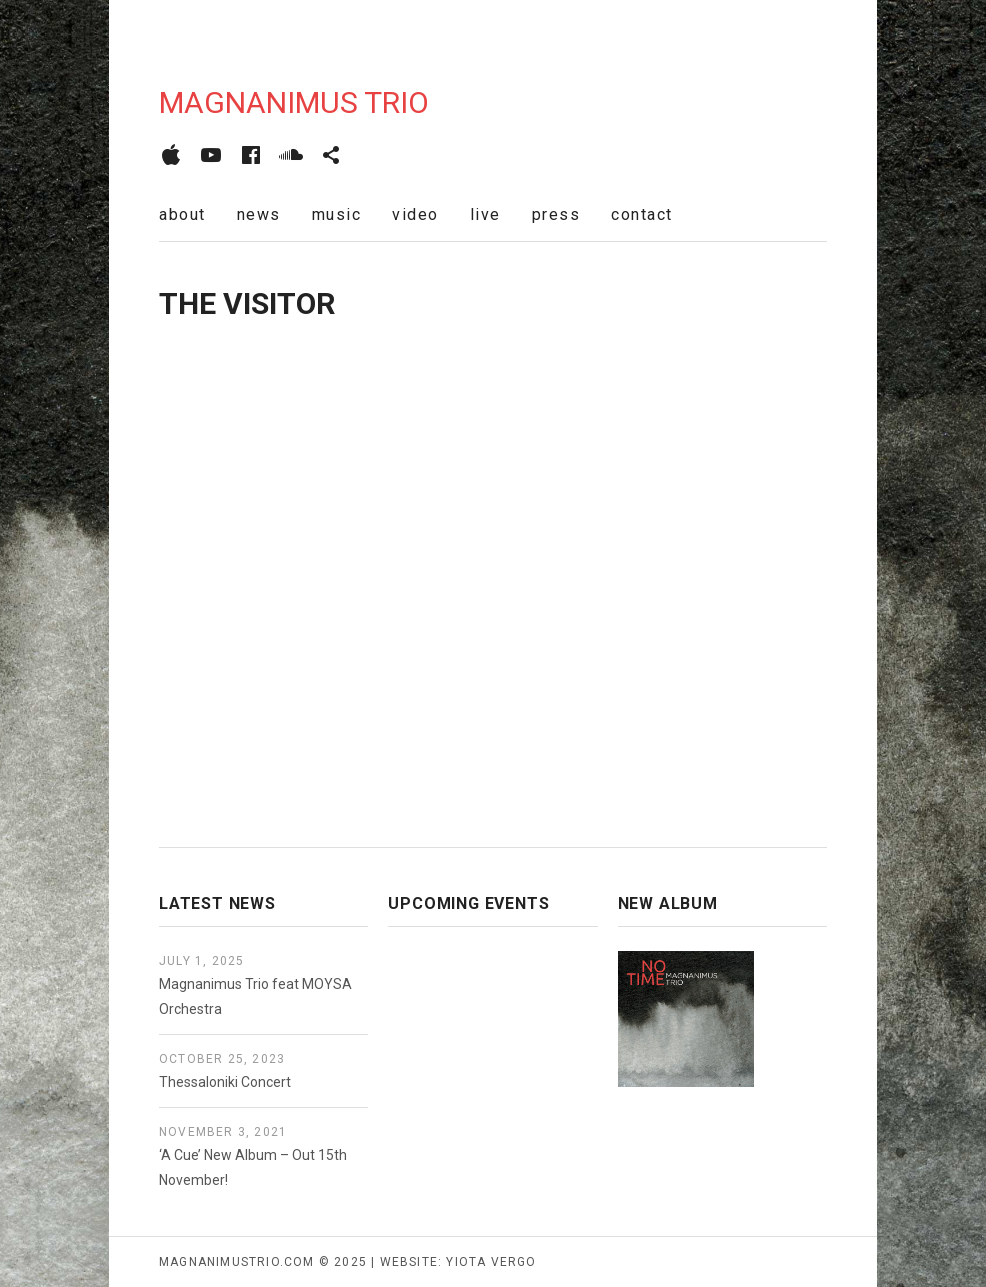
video (415, 214)
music (337, 214)
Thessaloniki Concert (225, 1082)
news (259, 214)
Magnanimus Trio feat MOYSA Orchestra (255, 996)
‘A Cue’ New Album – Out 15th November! (253, 1167)
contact (642, 214)
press (556, 214)
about (182, 214)
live (485, 214)
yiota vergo (491, 1262)
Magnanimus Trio (294, 102)
